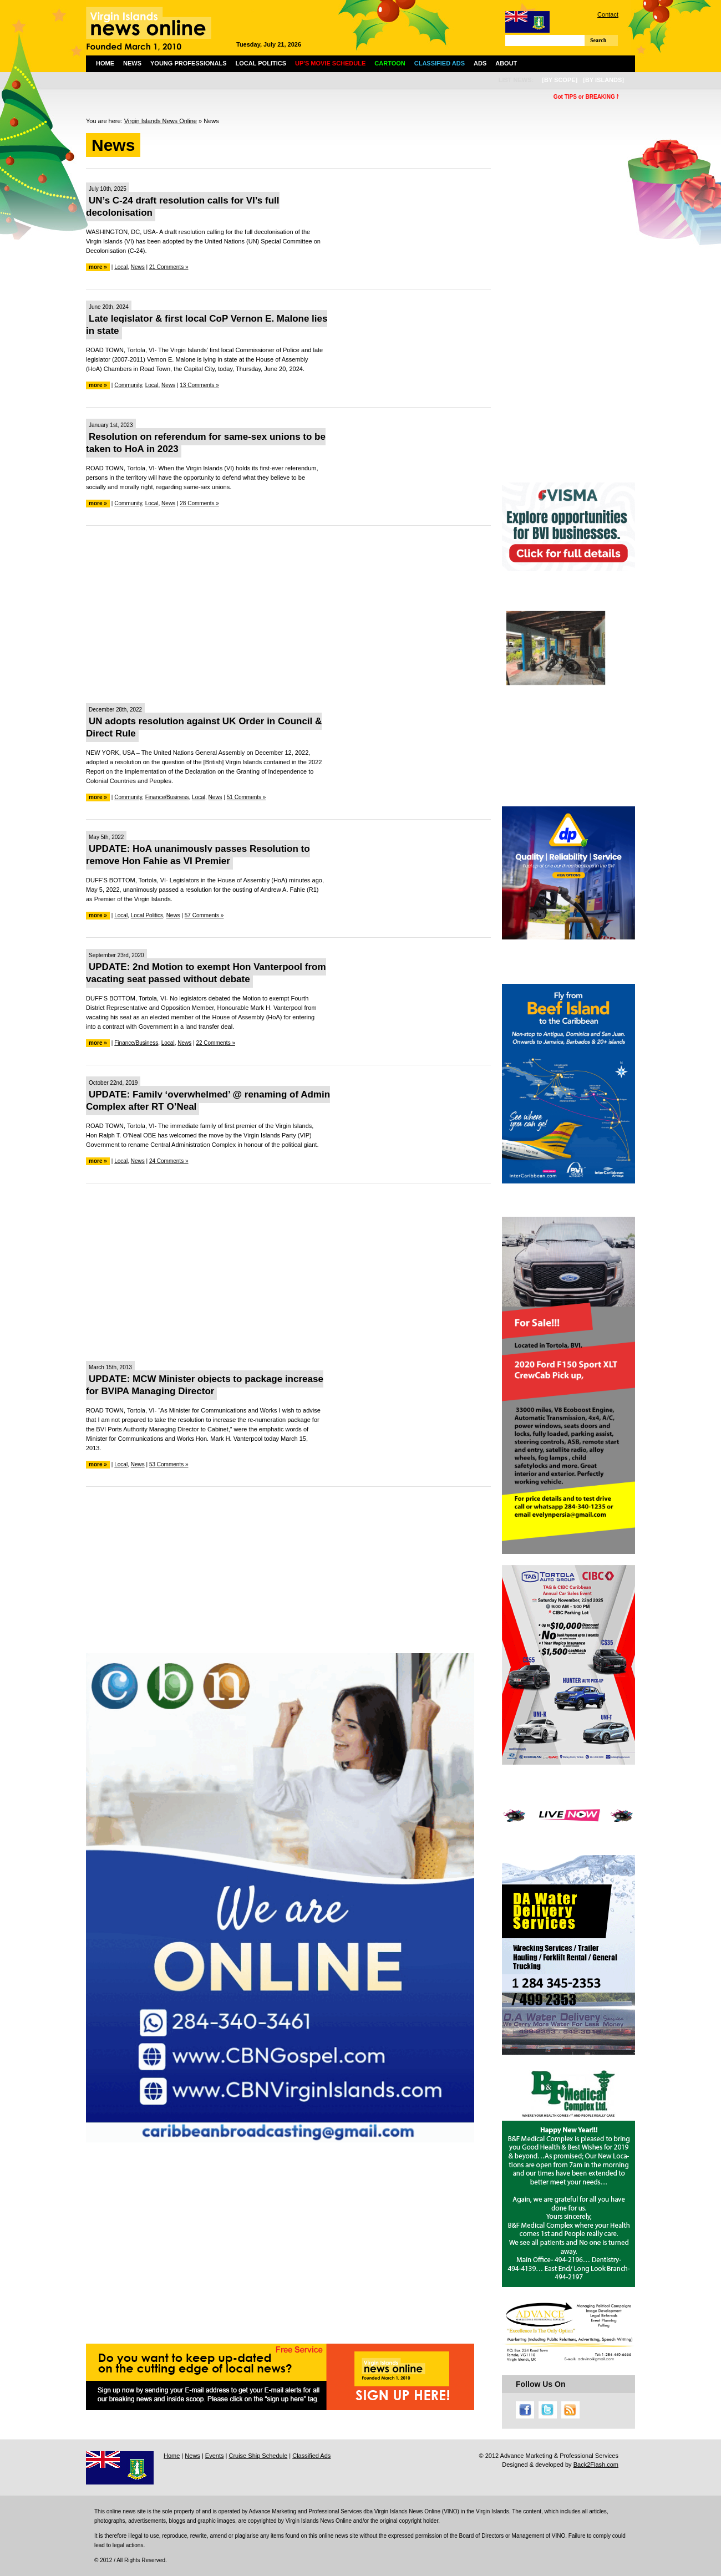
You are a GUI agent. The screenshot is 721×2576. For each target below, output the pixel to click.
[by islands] (603, 80)
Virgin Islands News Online (160, 121)
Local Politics (261, 63)
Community (128, 385)
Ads (480, 63)
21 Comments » (169, 267)
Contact (607, 14)
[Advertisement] (288, 614)
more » (98, 267)
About (506, 63)
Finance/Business (167, 797)
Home (105, 63)
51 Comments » (246, 797)
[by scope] (559, 80)
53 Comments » (169, 1464)
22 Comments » (215, 1043)
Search (598, 40)
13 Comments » (199, 385)
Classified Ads (311, 2455)
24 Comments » (169, 1161)
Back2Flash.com (595, 2464)
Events (214, 2455)
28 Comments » (199, 503)
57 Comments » (204, 915)
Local (121, 267)
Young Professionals (188, 63)
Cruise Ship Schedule (258, 2455)
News (132, 63)
